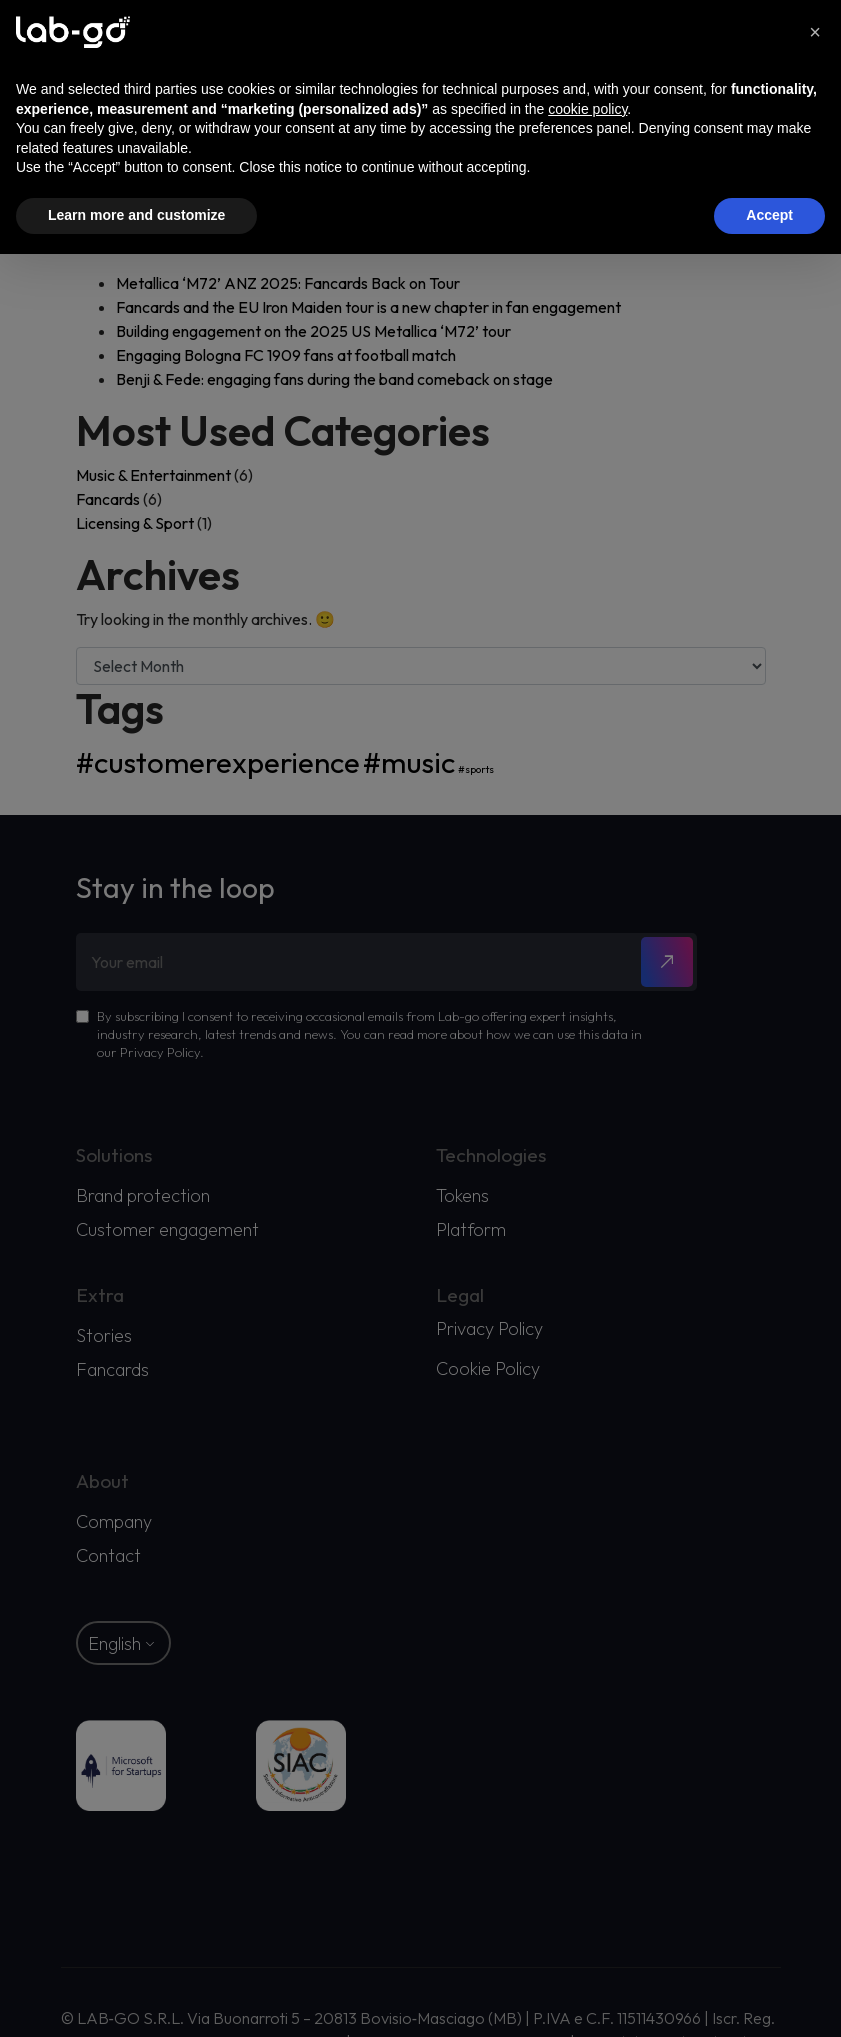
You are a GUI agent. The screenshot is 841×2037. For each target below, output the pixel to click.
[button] (815, 32)
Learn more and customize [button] (136, 215)
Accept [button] (769, 215)
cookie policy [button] (587, 109)
